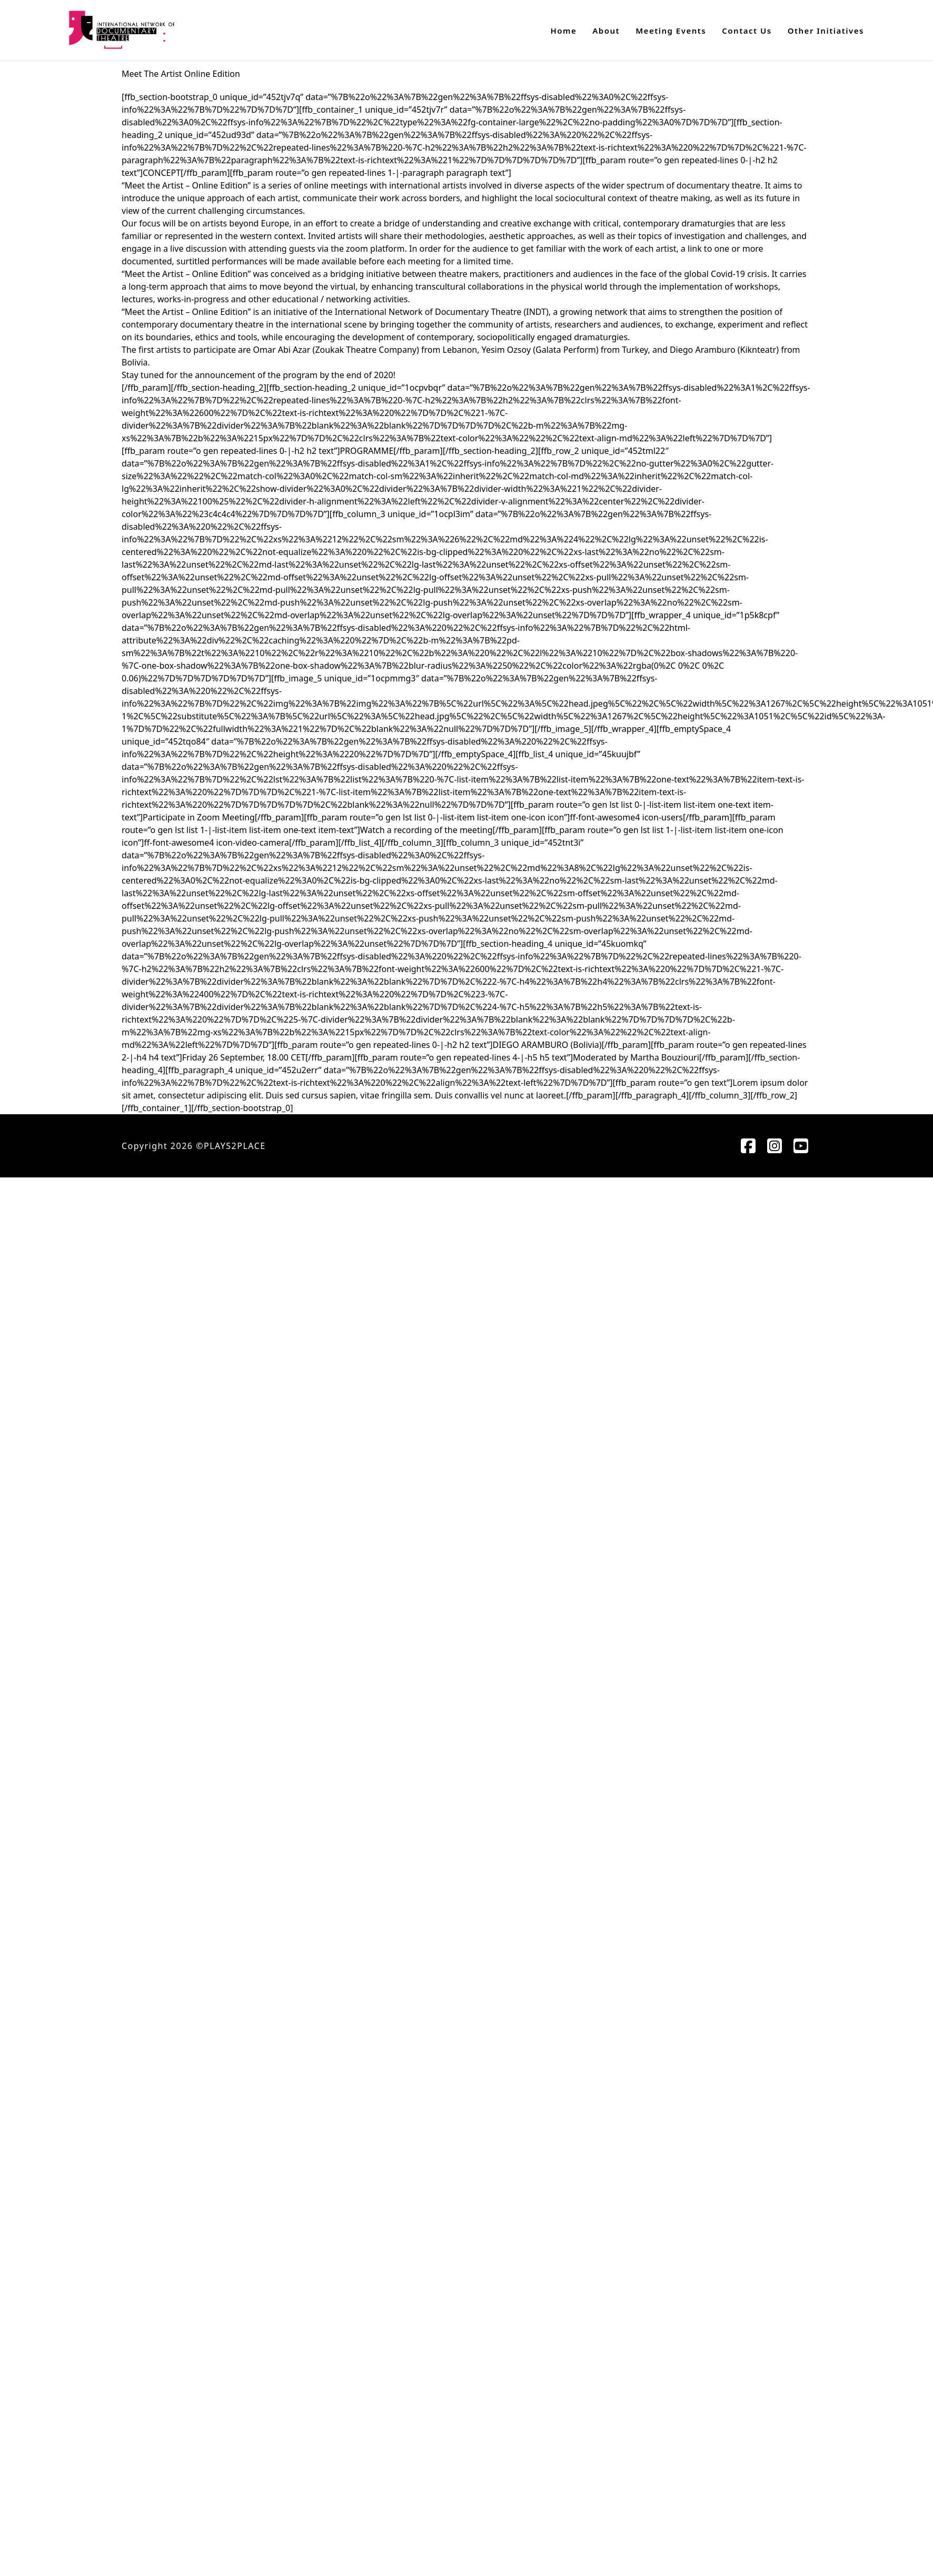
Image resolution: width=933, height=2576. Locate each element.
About (606, 30)
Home (564, 30)
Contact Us (746, 30)
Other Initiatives (826, 30)
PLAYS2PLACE (235, 1146)
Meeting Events (671, 30)
